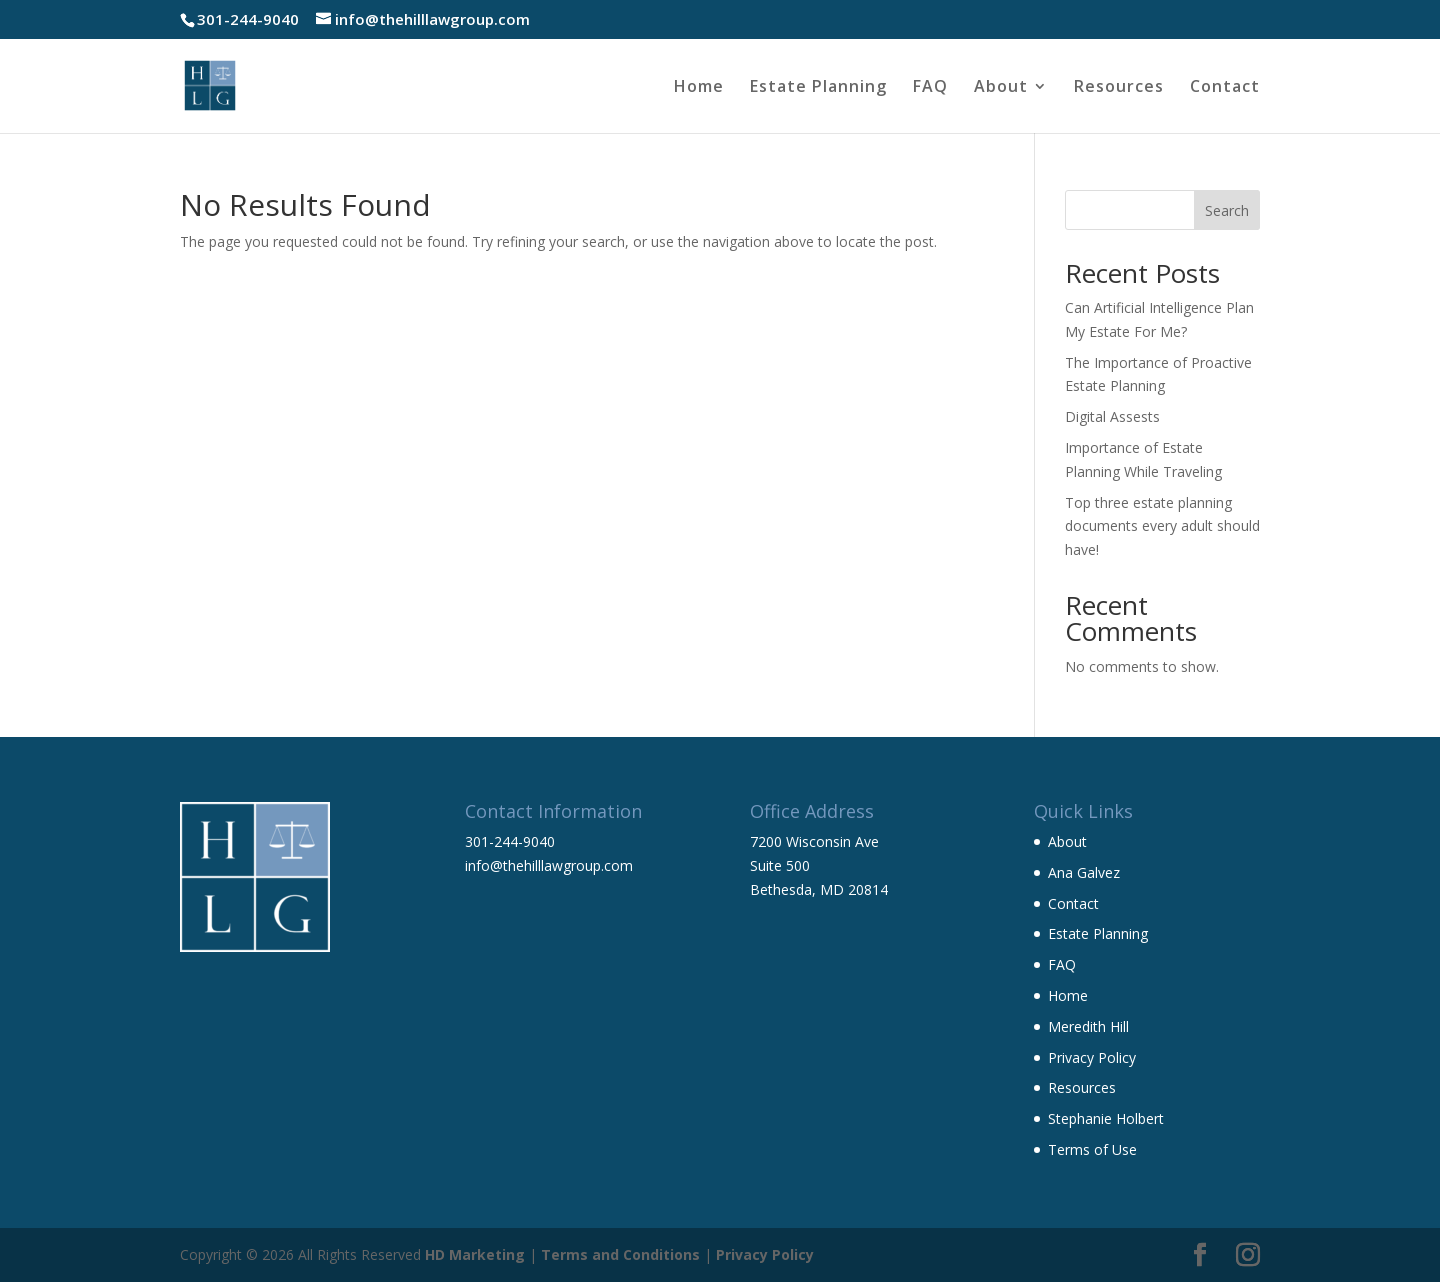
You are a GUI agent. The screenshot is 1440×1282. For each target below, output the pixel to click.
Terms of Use (1092, 1149)
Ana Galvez (1084, 872)
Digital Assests (1112, 416)
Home (699, 88)
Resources (1119, 88)
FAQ (930, 88)
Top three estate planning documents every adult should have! (1162, 526)
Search (1227, 210)
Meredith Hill (1088, 1026)
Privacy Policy (1092, 1057)
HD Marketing (475, 1254)
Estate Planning (818, 88)
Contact (1225, 88)
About (1001, 88)
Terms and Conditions (620, 1254)
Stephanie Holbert (1106, 1118)
